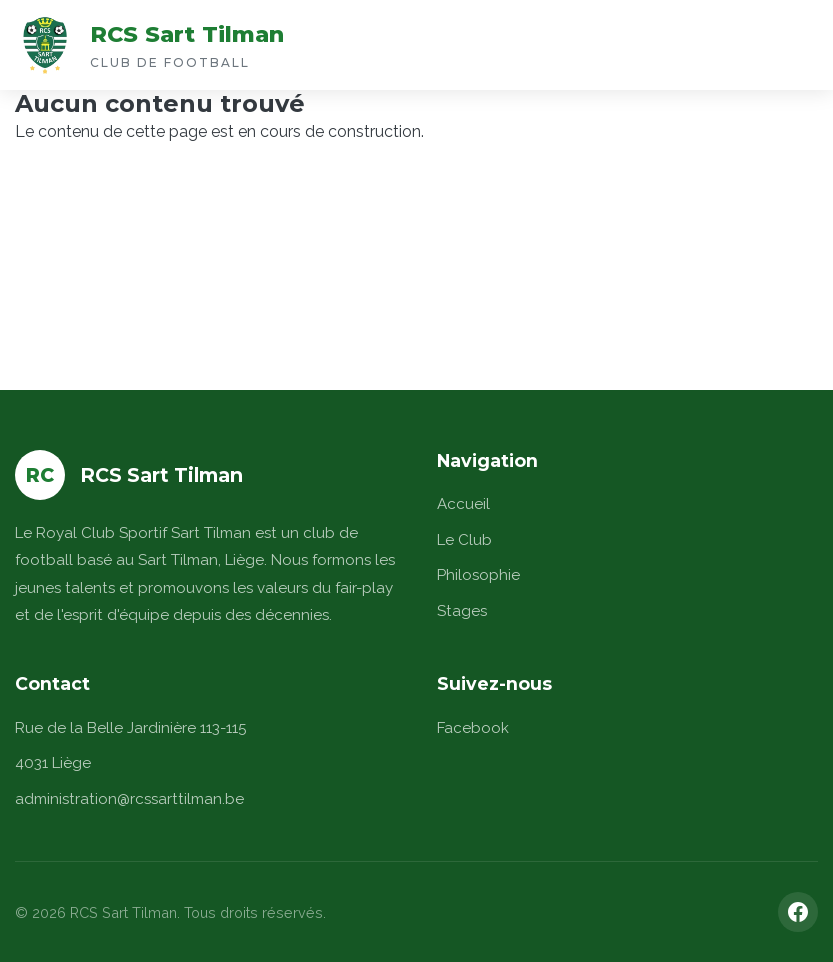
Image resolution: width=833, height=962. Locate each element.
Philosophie (478, 575)
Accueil (463, 504)
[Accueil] (45, 45)
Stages (462, 611)
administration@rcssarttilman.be (129, 799)
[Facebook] (798, 912)
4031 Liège (53, 763)
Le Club (464, 540)
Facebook (473, 728)
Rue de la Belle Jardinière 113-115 (130, 728)
